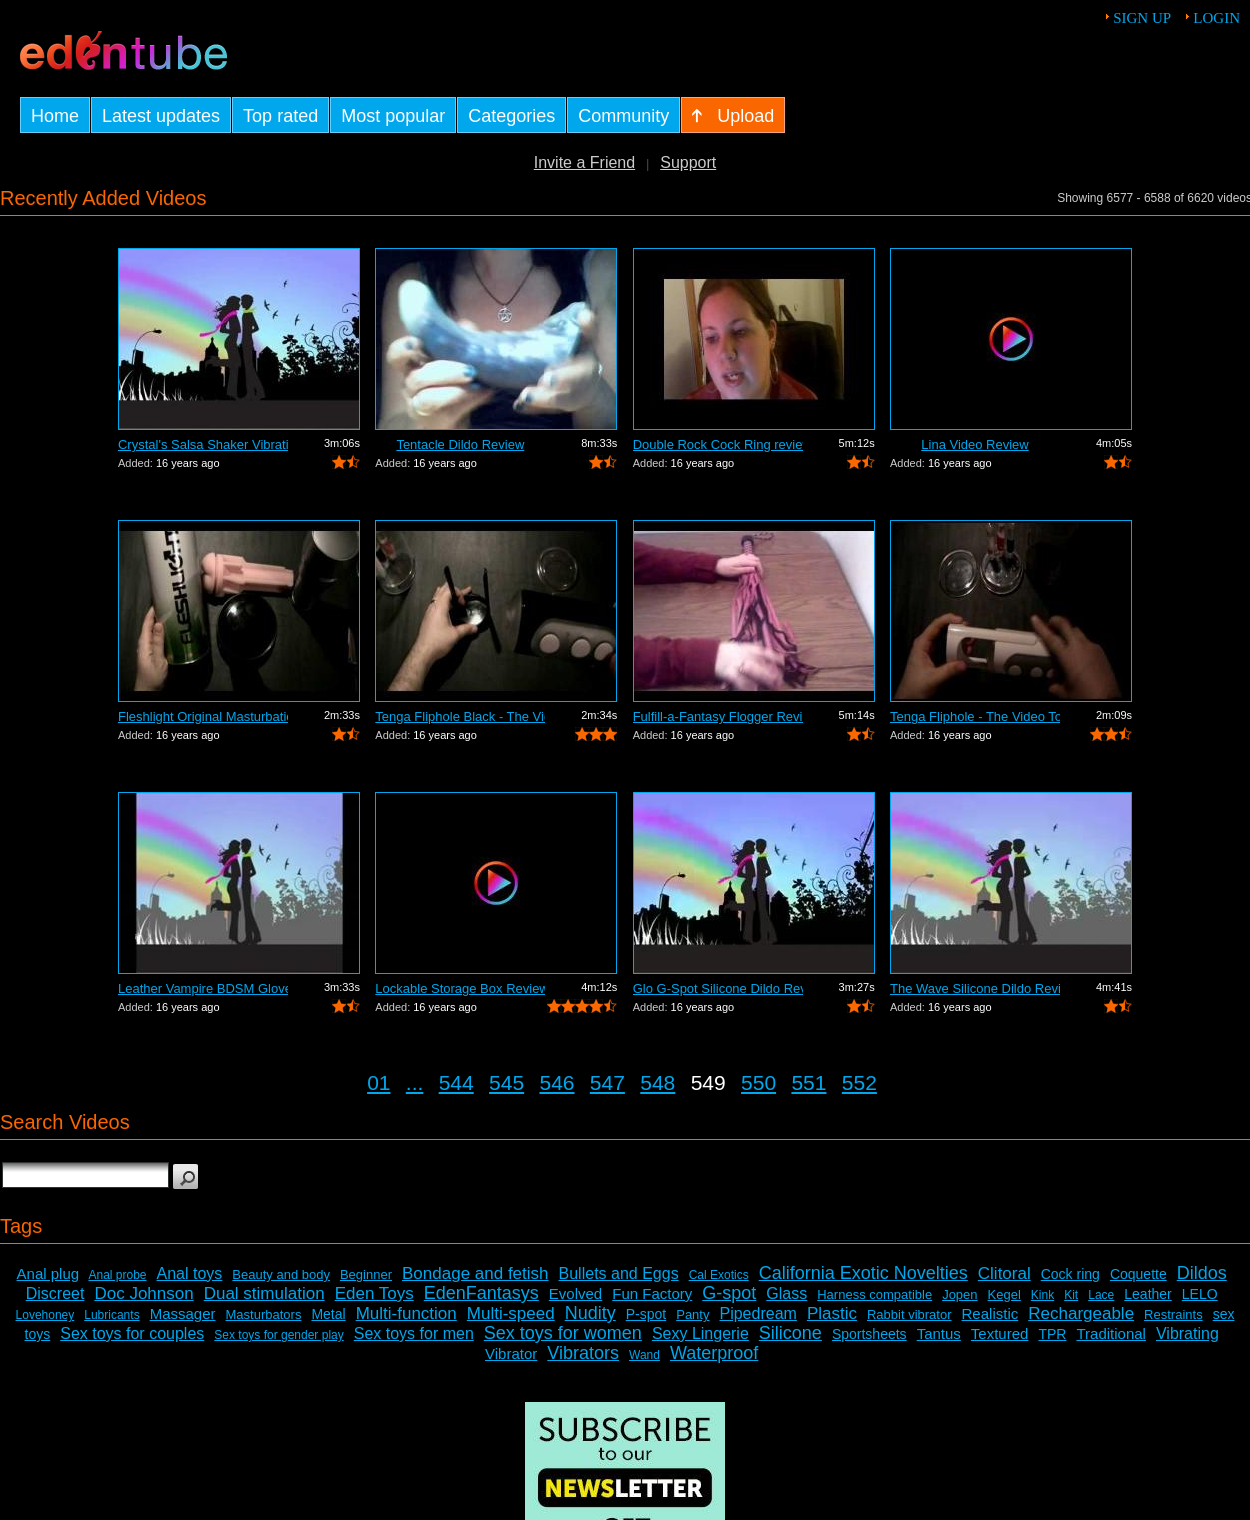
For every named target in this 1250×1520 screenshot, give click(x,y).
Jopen (959, 1294)
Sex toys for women (563, 1333)
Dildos (1202, 1273)
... (415, 1082)
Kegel (1004, 1294)
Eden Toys (374, 1293)
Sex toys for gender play (278, 1335)
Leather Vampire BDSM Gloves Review (203, 988)
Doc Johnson (143, 1293)
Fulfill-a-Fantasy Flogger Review (718, 716)
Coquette (1138, 1274)
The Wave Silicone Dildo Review (975, 988)
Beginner (366, 1274)
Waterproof (714, 1353)
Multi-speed (511, 1313)
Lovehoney (45, 1315)
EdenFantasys (481, 1293)
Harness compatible (874, 1294)
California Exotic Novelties (863, 1273)
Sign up (1142, 18)
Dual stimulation (264, 1293)
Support (688, 162)
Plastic (832, 1313)
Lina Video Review (974, 444)
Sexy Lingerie (700, 1333)
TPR (1052, 1334)
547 (607, 1082)
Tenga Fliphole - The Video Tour (975, 716)
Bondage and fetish (475, 1273)
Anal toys (190, 1273)
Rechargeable (1081, 1313)
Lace (1101, 1295)
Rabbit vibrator (909, 1314)
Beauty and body (281, 1274)
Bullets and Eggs (619, 1273)
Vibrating (1187, 1333)
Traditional (1110, 1333)
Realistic (990, 1313)
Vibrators (583, 1353)
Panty (692, 1314)
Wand (644, 1355)
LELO (1200, 1294)
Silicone (790, 1333)
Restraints (1173, 1314)
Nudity (590, 1313)
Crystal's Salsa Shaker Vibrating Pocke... (203, 444)
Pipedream (757, 1313)
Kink (1042, 1295)
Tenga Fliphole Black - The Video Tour (460, 716)
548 (657, 1082)
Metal (328, 1314)
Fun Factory (652, 1293)
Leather (1147, 1294)
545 (506, 1082)
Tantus (939, 1333)
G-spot (729, 1293)
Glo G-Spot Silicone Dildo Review (718, 988)
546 (556, 1082)
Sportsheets (869, 1334)
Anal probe (117, 1275)
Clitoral (1004, 1273)
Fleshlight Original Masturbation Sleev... (203, 716)
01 (378, 1082)
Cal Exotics (719, 1275)
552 (859, 1082)
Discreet (55, 1293)
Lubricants (111, 1315)
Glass (786, 1293)
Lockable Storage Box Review (460, 988)
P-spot (646, 1314)
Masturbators (264, 1314)
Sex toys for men (414, 1333)
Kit (1071, 1295)
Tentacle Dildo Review (460, 444)
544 (456, 1082)
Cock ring (1070, 1274)
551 (808, 1082)
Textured (1000, 1333)
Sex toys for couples (132, 1333)
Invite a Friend (584, 162)
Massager (183, 1313)
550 (758, 1082)
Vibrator (511, 1353)
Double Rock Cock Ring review (718, 444)
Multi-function (406, 1313)
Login (1216, 18)
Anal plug (48, 1273)
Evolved (575, 1293)
